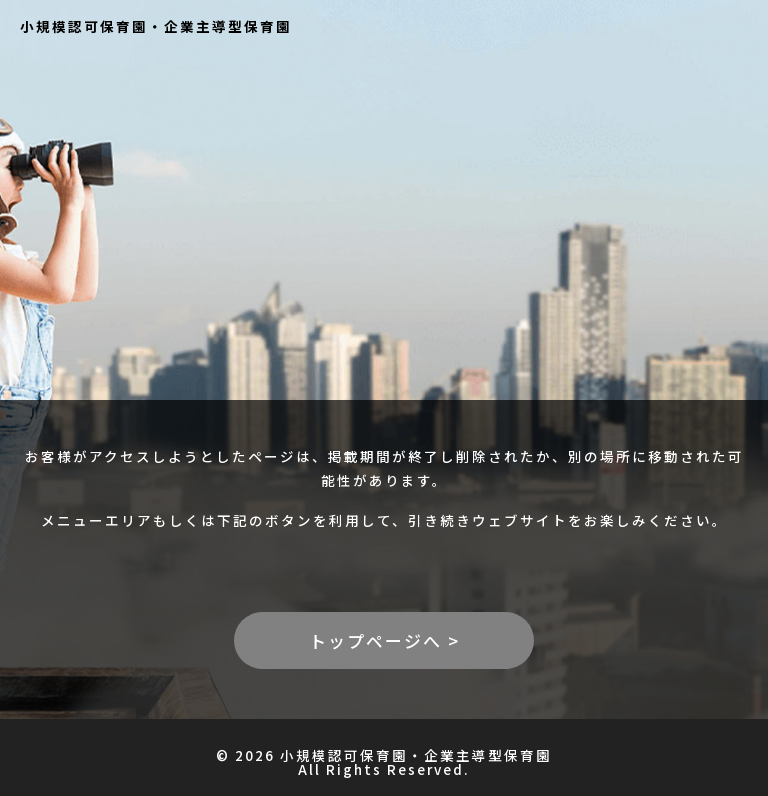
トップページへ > (384, 640)
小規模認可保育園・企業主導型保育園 (156, 26)
